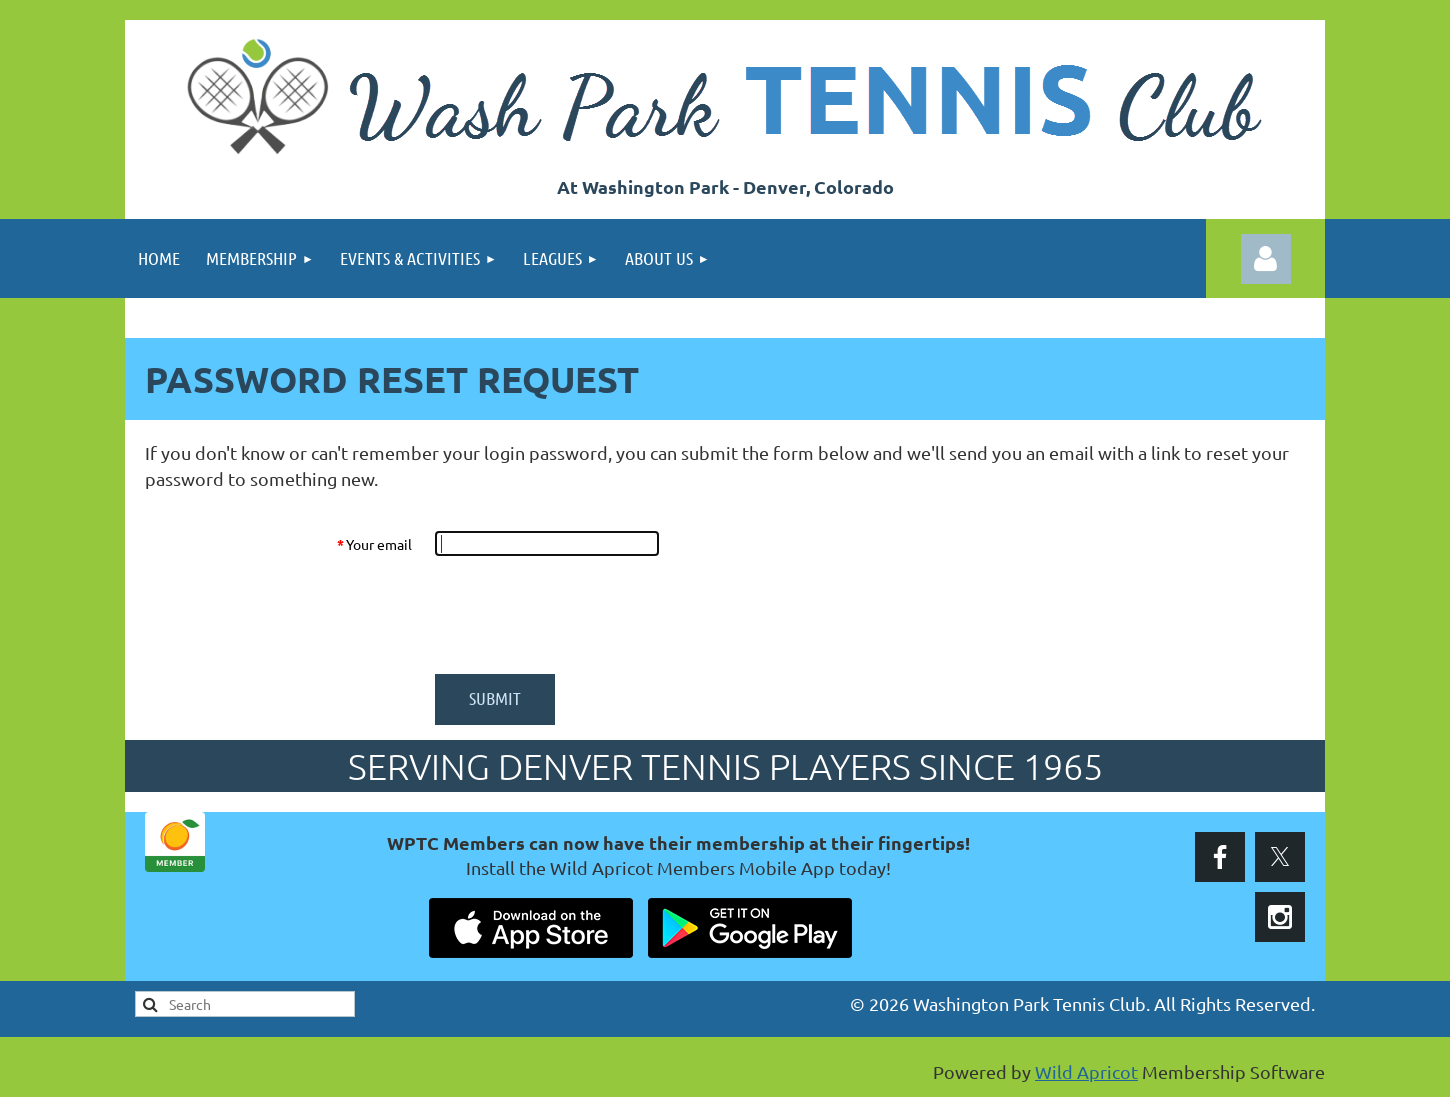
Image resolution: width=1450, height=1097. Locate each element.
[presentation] (587, 615)
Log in (1266, 259)
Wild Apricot (1086, 1071)
